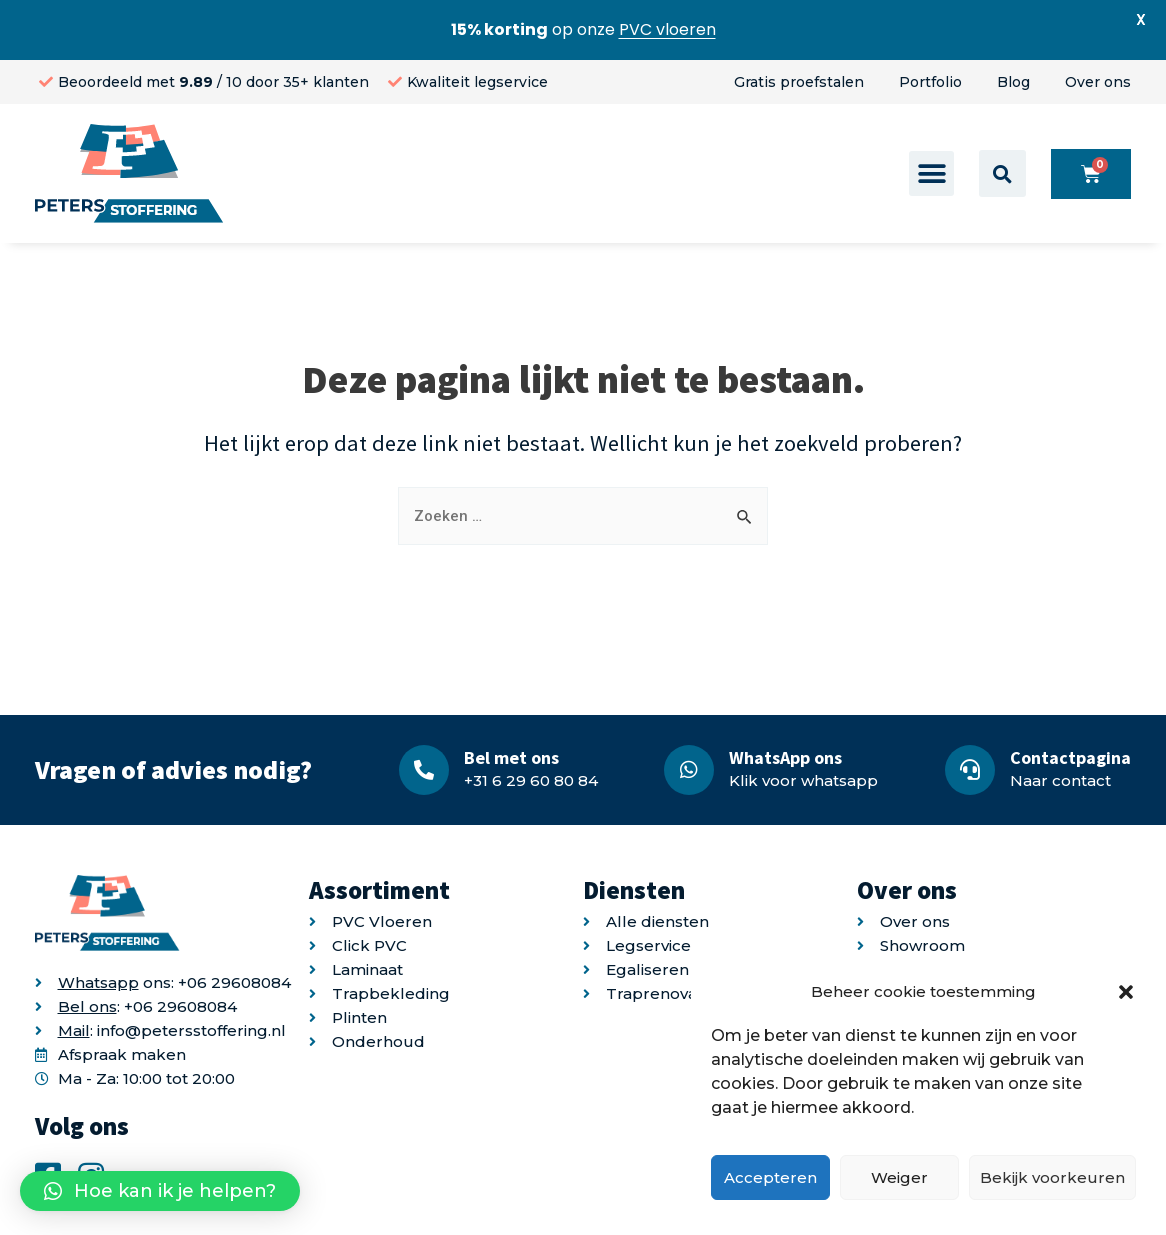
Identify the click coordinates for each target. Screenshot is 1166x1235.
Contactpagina (1070, 757)
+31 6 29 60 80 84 (531, 780)
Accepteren (770, 1177)
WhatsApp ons (785, 757)
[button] (1126, 992)
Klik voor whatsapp (803, 780)
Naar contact (1060, 780)
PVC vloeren (667, 29)
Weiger (899, 1177)
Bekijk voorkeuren (1052, 1177)
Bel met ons (511, 757)
